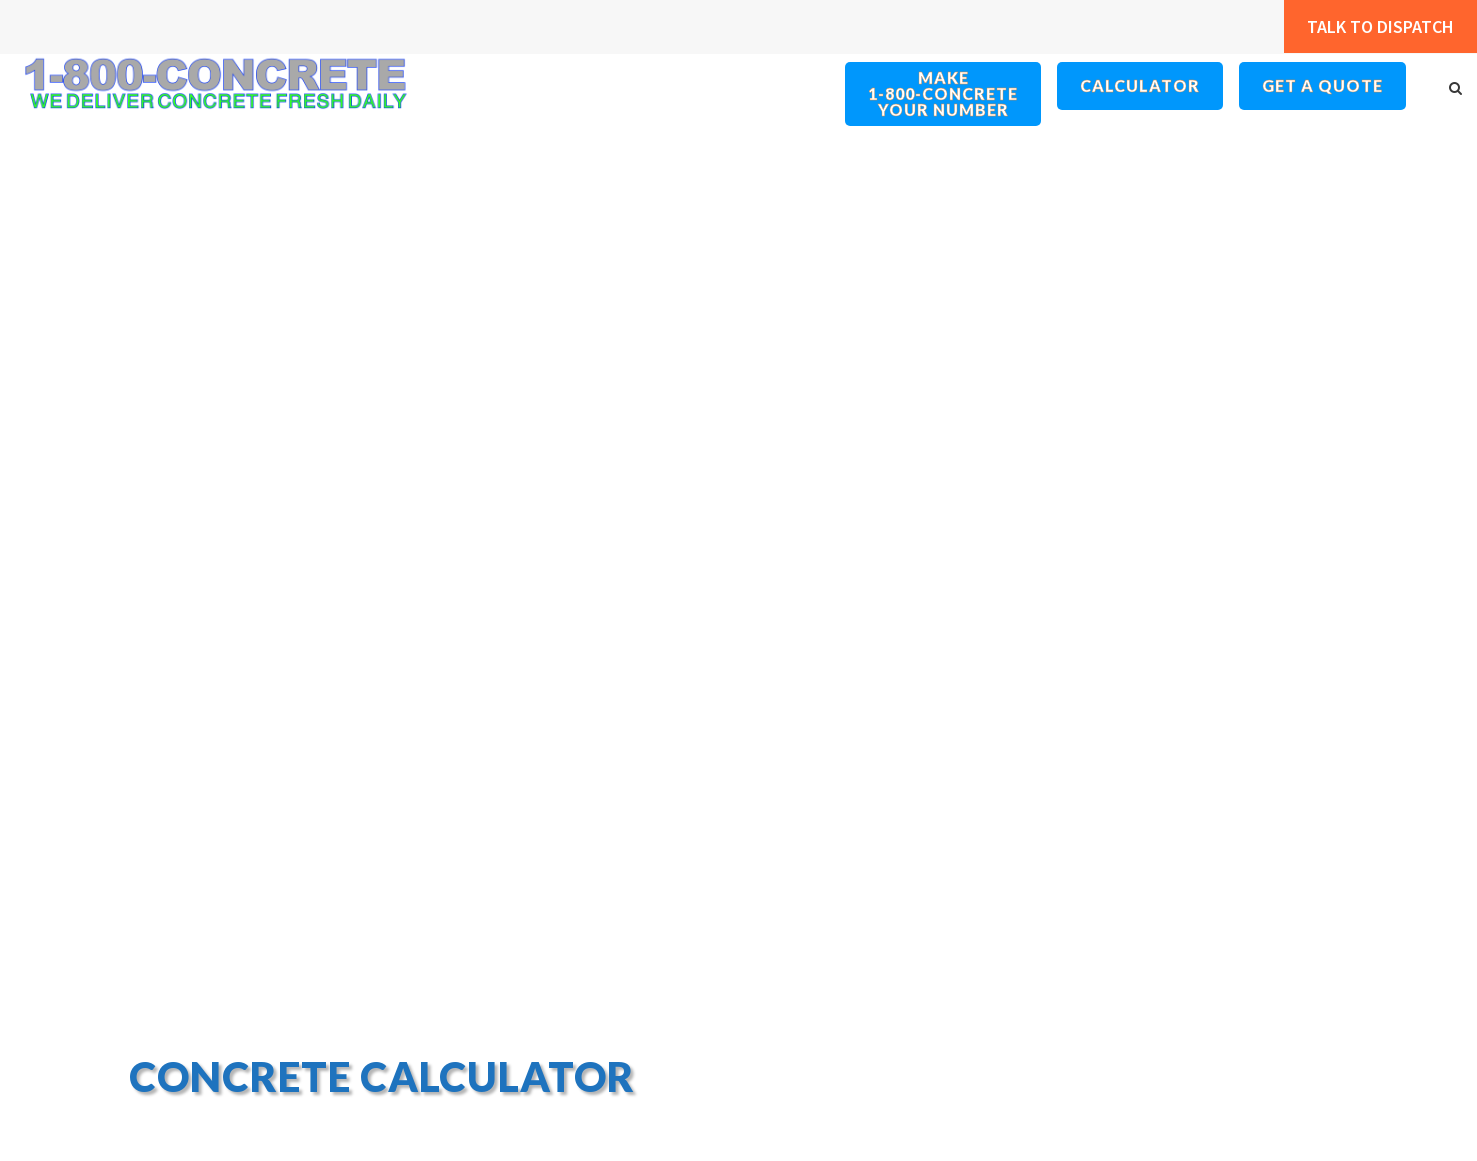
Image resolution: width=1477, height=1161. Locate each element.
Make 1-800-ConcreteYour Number (944, 94)
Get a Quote (1323, 86)
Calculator (1141, 86)
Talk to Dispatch (1368, 27)
